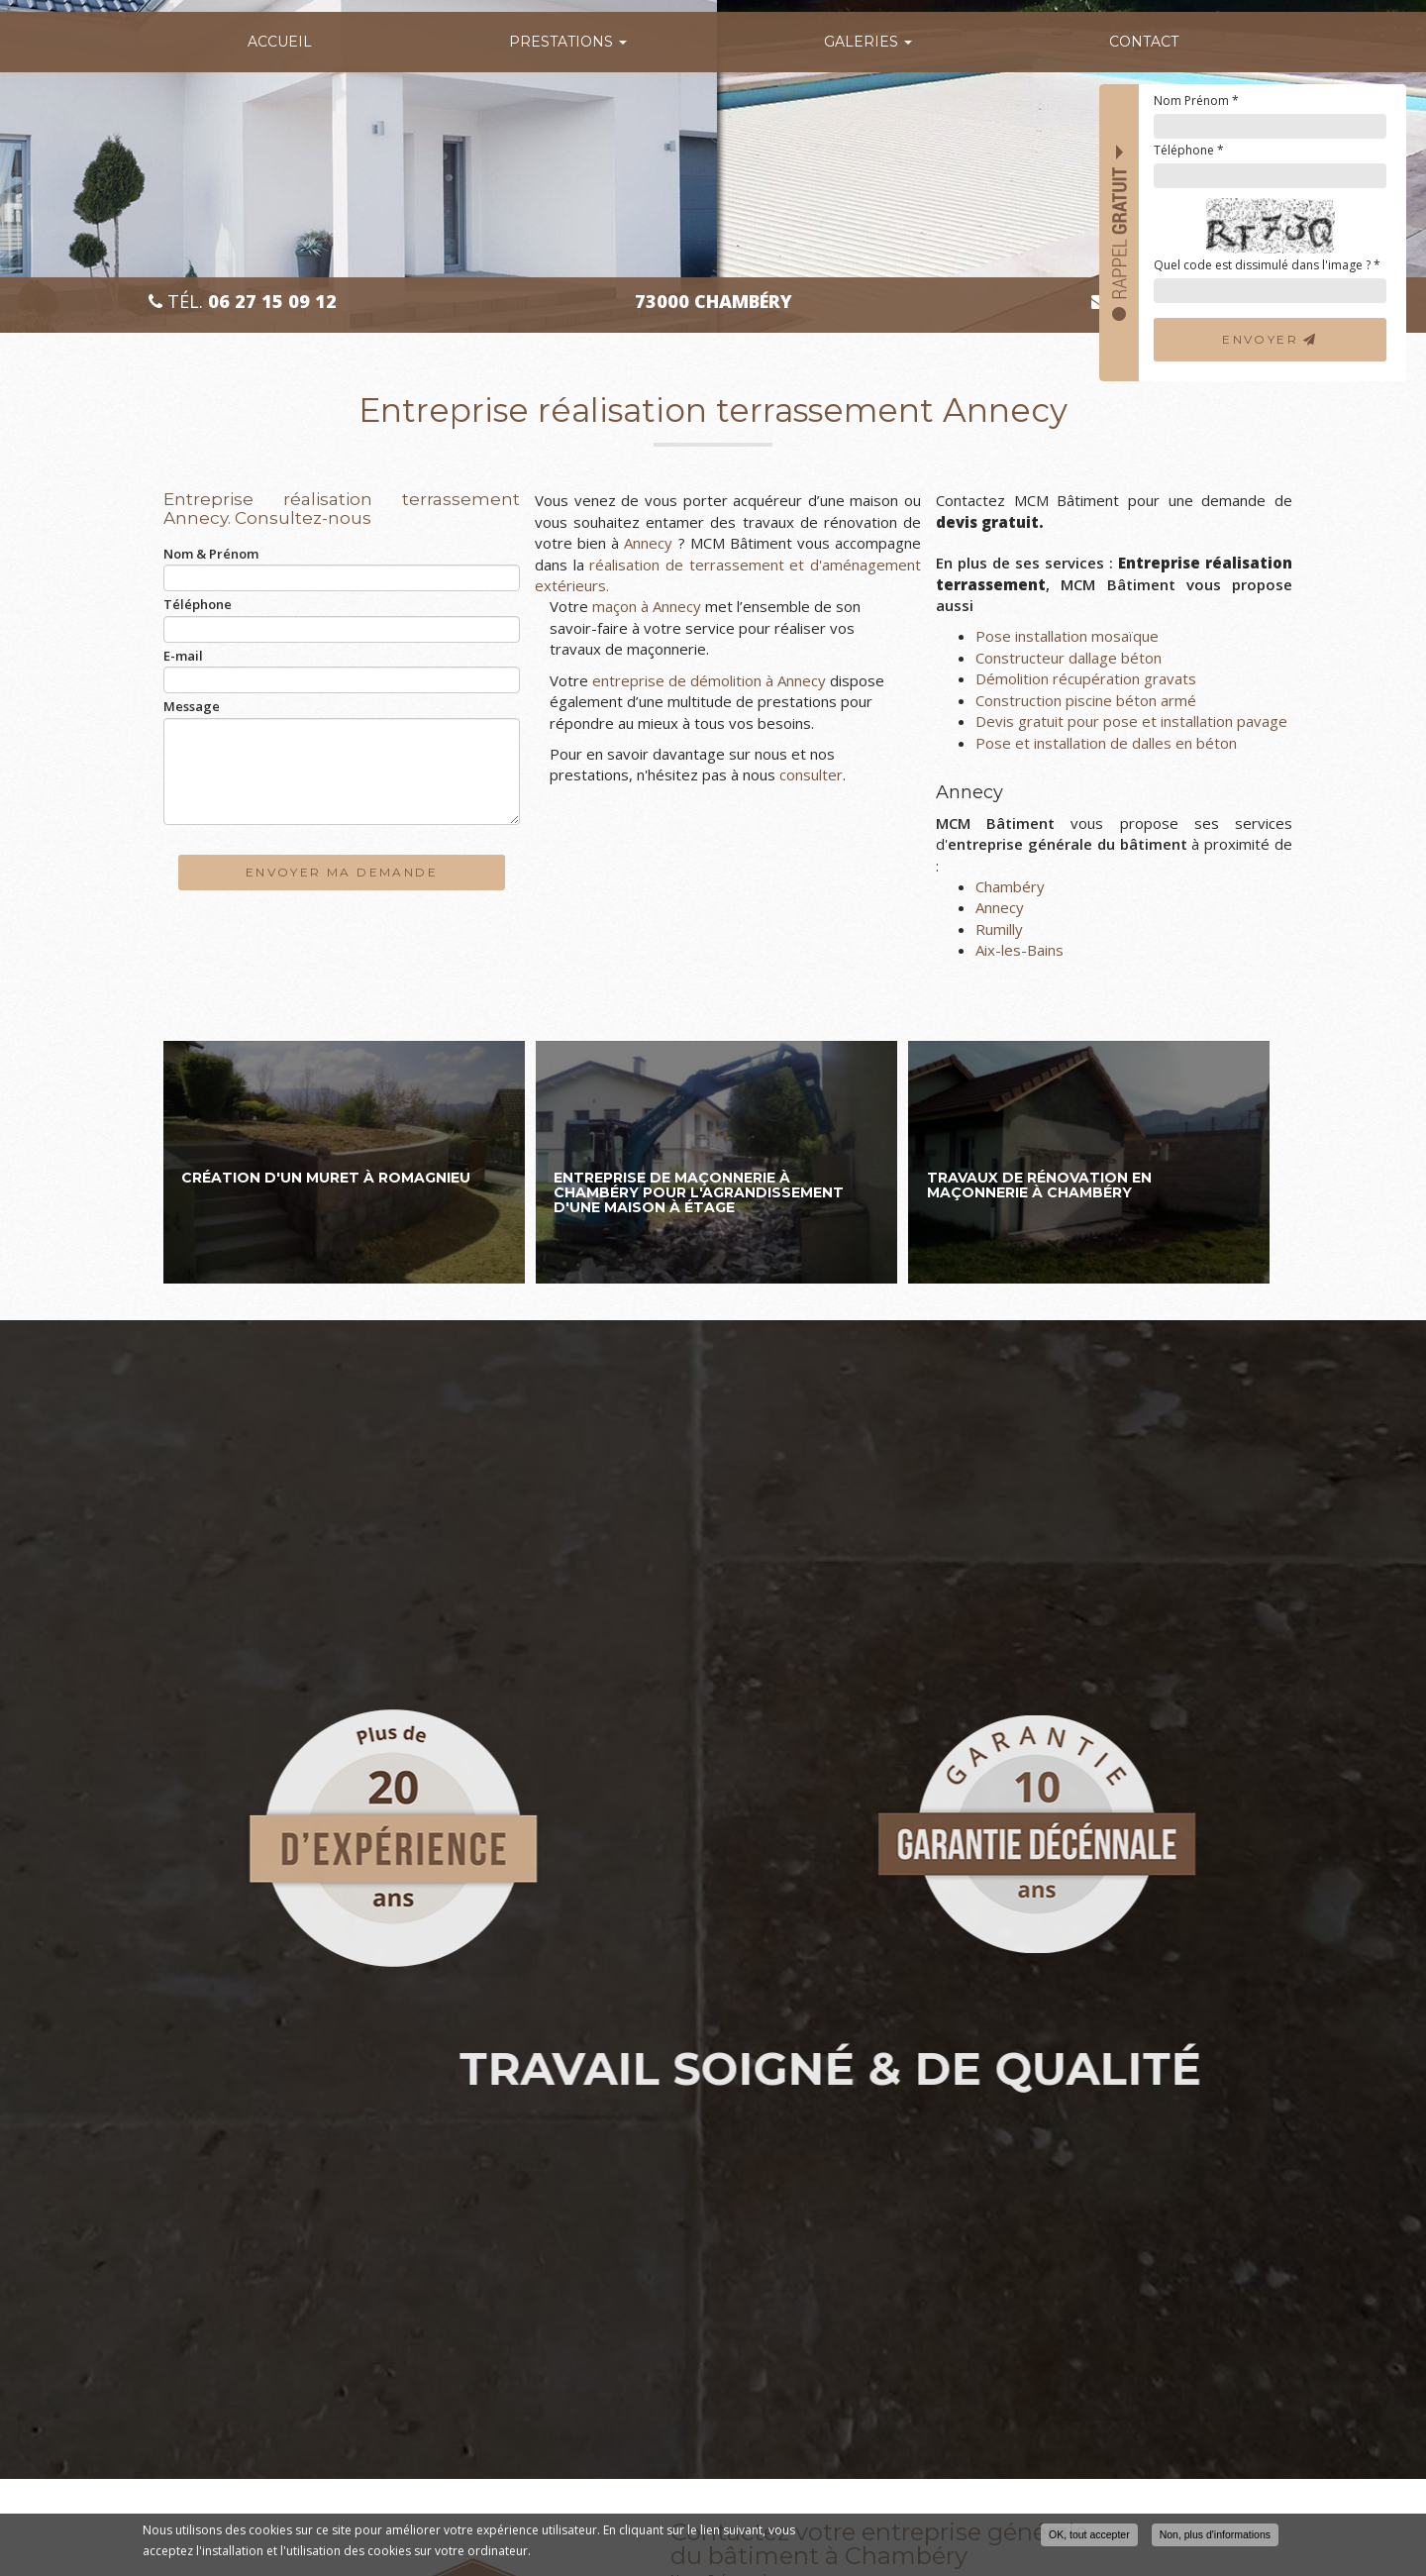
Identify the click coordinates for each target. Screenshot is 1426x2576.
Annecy (645, 543)
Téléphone (1189, 150)
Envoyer (1270, 339)
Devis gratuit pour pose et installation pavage (1131, 721)
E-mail (183, 656)
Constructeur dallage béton (1068, 658)
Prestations (568, 42)
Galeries (868, 42)
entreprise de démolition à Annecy (709, 680)
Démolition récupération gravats (1085, 678)
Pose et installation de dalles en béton (1106, 743)
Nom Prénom (1196, 100)
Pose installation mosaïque (1067, 636)
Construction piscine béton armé (1085, 700)
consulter (811, 774)
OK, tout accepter (1089, 2534)
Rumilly (999, 929)
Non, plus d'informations (1215, 2534)
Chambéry (1010, 886)
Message (191, 706)
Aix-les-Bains (1019, 950)
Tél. (243, 301)
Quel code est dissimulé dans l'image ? (1267, 265)
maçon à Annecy (646, 606)
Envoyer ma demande (342, 872)
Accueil (280, 42)
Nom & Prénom (210, 554)
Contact (1143, 42)
